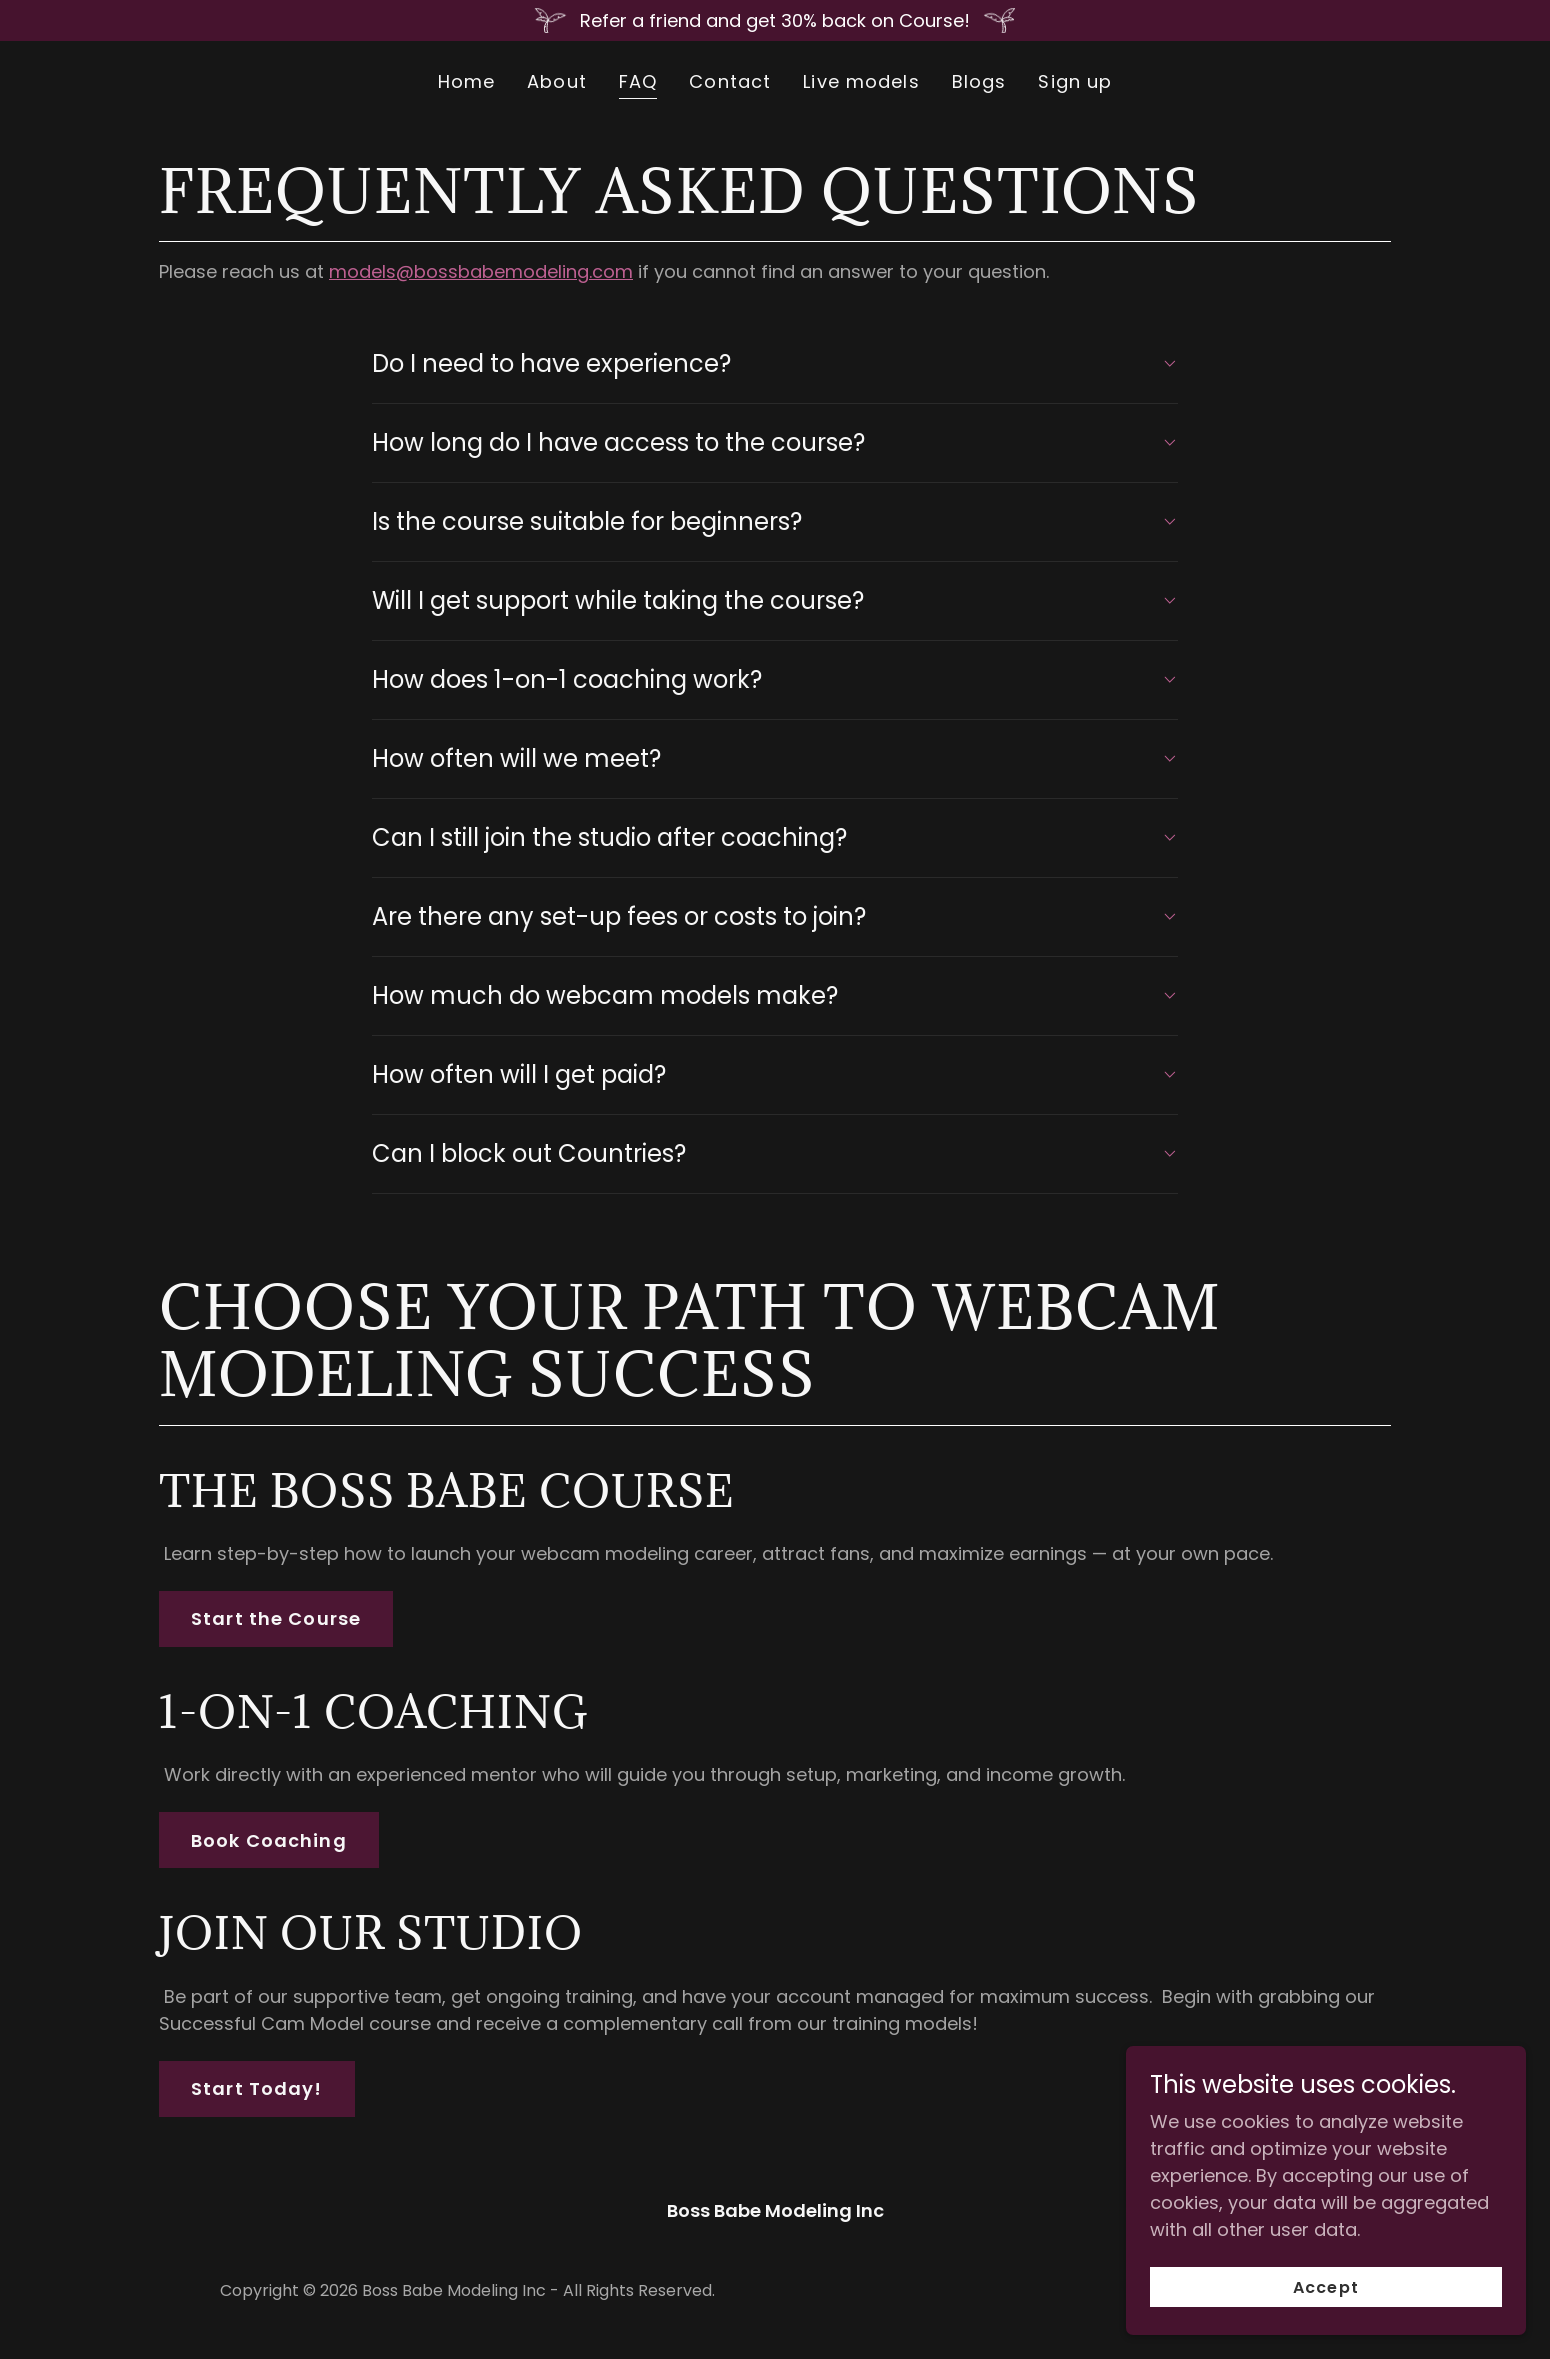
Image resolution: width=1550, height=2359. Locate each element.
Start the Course (276, 1618)
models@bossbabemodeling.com (481, 271)
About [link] (557, 81)
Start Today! (257, 2088)
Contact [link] (730, 81)
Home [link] (467, 81)
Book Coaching (269, 1840)
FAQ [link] (638, 82)
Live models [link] (861, 81)
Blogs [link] (979, 81)
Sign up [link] (1075, 81)
